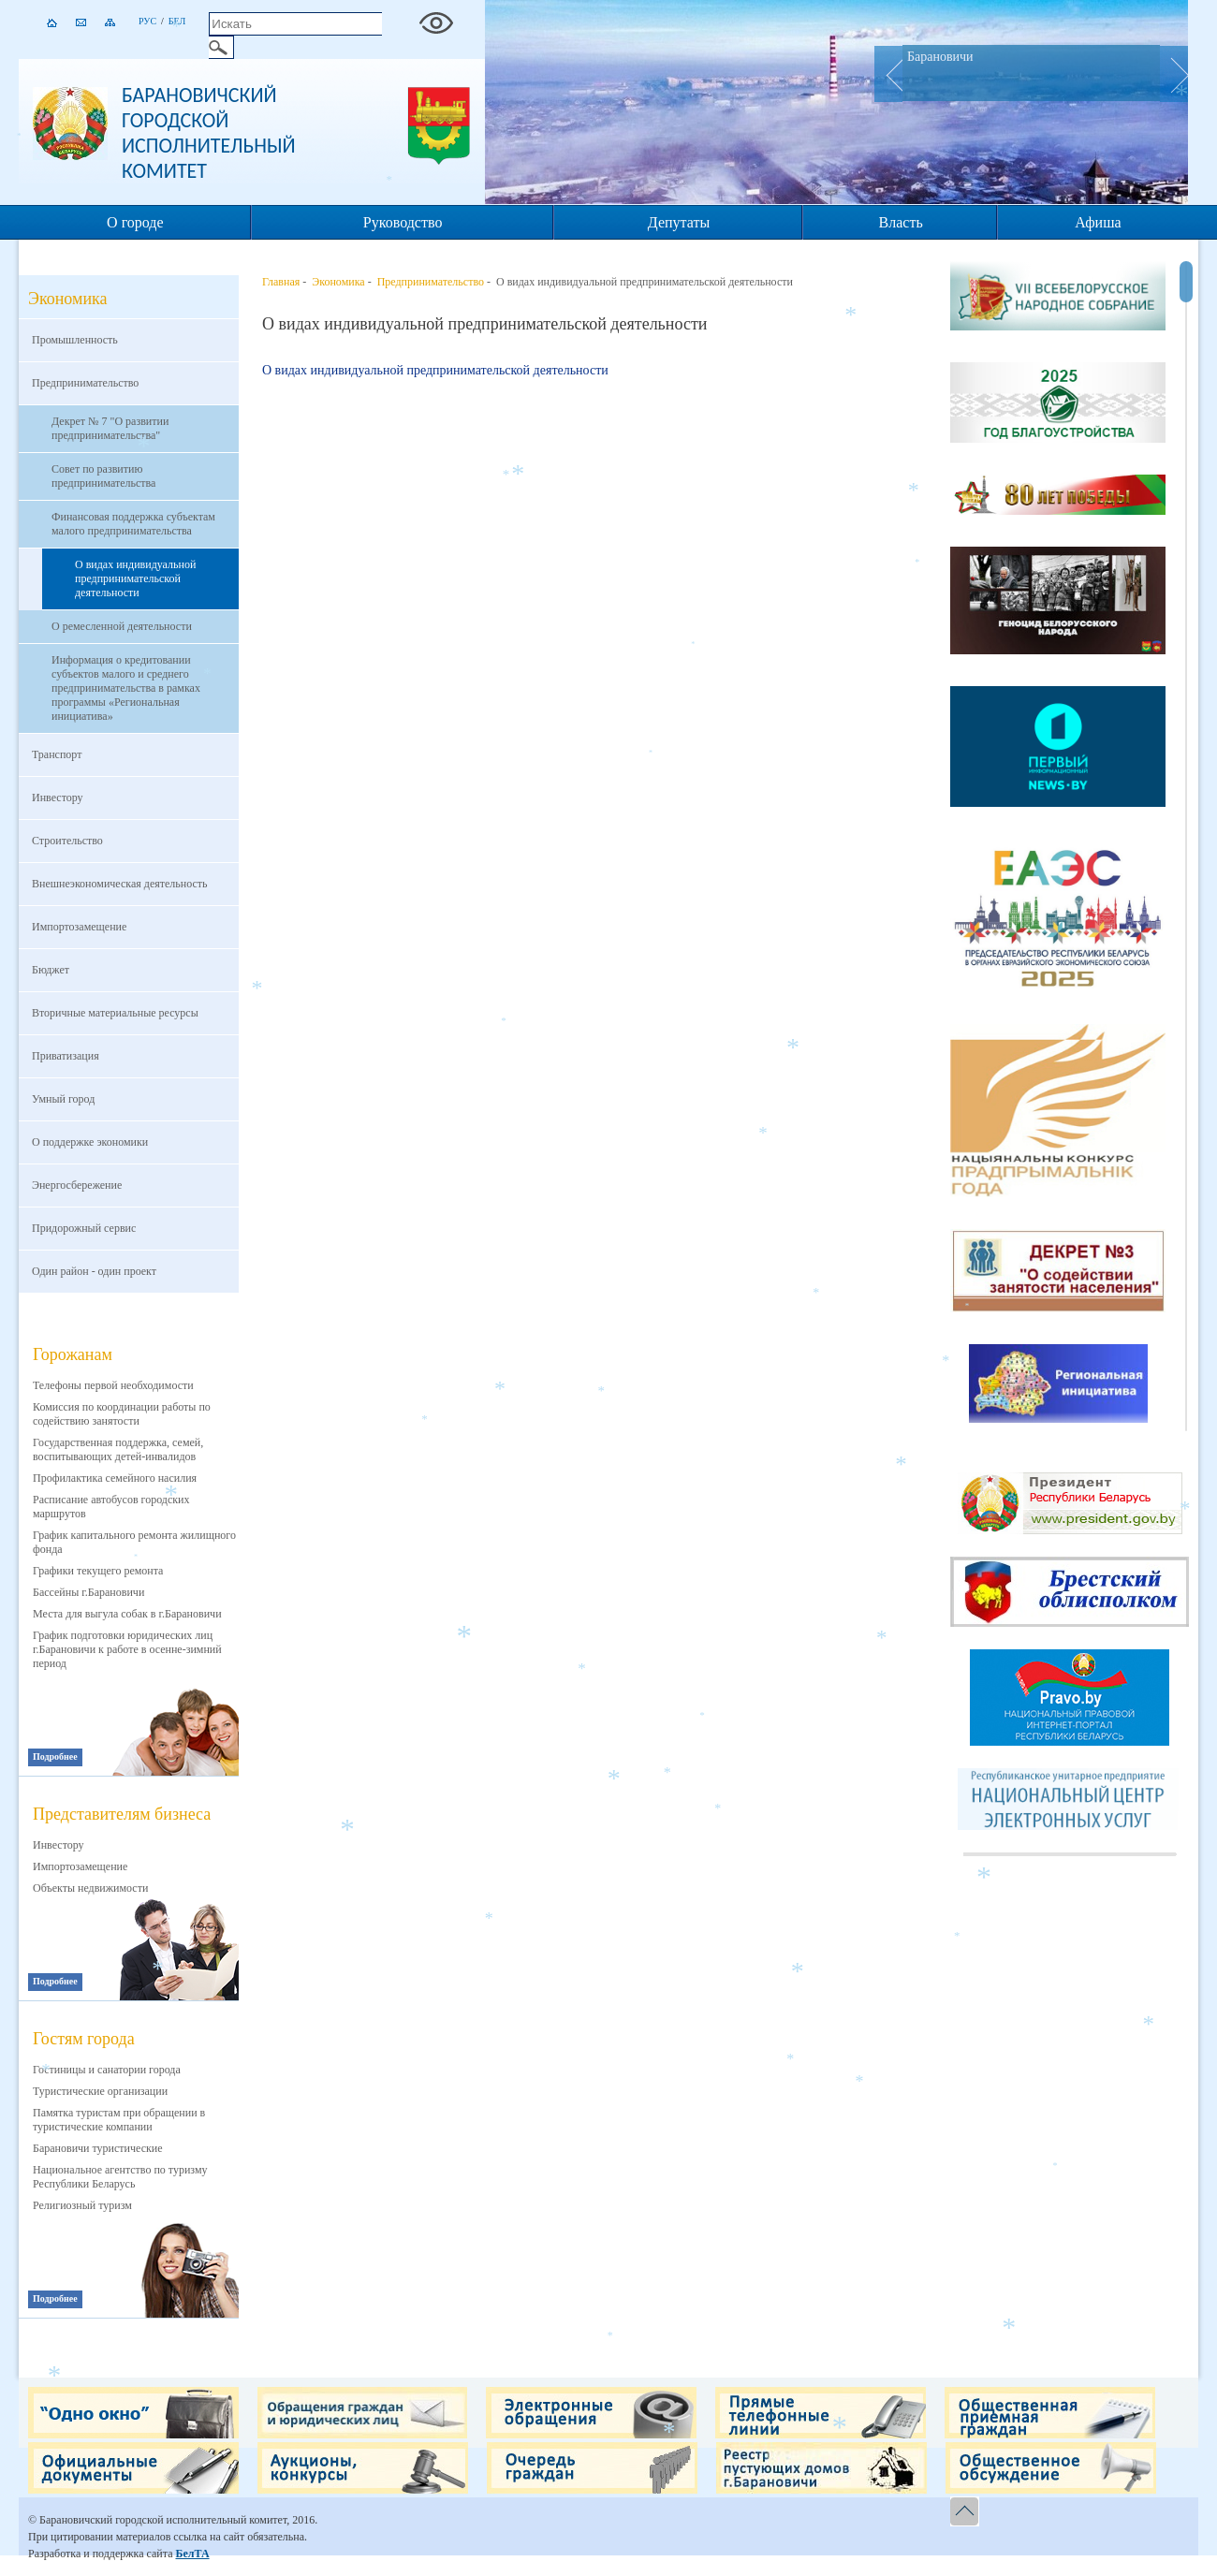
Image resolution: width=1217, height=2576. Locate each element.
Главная (281, 281)
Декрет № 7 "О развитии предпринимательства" (110, 428)
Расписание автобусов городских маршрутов (111, 1506)
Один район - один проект (94, 1271)
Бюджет (50, 969)
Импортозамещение (79, 926)
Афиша (1098, 222)
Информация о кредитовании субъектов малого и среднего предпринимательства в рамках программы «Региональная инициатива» (125, 688)
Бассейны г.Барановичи (88, 1592)
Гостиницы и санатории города (107, 2069)
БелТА (192, 2553)
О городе (135, 222)
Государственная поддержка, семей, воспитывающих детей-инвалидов (118, 1449)
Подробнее (55, 1756)
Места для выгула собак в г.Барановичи (127, 1613)
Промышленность (75, 339)
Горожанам (72, 1354)
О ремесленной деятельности (121, 626)
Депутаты (679, 222)
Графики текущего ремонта (98, 1570)
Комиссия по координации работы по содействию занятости (122, 1413)
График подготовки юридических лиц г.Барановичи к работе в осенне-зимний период (127, 1649)
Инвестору (57, 797)
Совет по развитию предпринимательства (103, 476)
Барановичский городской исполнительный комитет (209, 132)
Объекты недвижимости (90, 1888)
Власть (901, 222)
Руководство (403, 222)
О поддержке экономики (90, 1142)
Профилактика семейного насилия (115, 1478)
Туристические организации (100, 2091)
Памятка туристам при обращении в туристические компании (119, 2119)
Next (1174, 74)
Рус (147, 21)
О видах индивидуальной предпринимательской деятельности (135, 578)
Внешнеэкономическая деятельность (120, 883)
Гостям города (84, 2038)
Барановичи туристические (98, 2148)
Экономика (338, 281)
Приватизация (65, 1055)
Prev (888, 74)
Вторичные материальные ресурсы (115, 1012)
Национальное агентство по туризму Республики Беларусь (120, 2176)
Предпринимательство (85, 382)
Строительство (67, 840)
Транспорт (56, 754)
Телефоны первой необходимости (113, 1385)
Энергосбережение (77, 1185)
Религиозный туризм (82, 2205)
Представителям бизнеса (122, 1814)
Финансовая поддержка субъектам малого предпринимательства (133, 523)
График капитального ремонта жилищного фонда (134, 1542)
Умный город (63, 1098)
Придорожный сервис (84, 1228)
